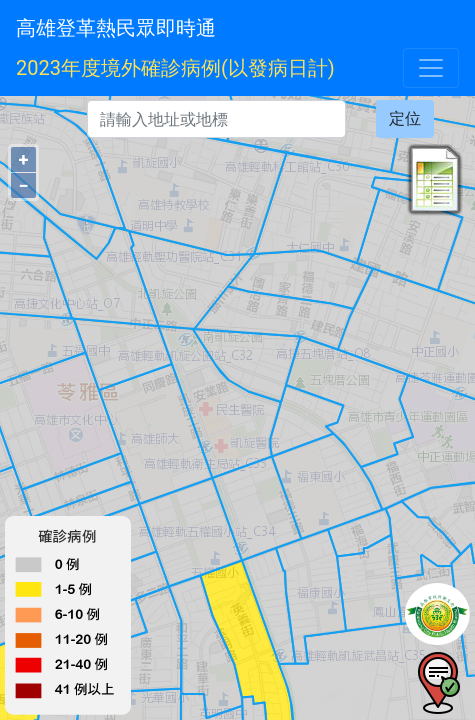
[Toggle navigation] (431, 68)
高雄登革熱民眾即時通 (116, 28)
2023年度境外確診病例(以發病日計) (175, 68)
